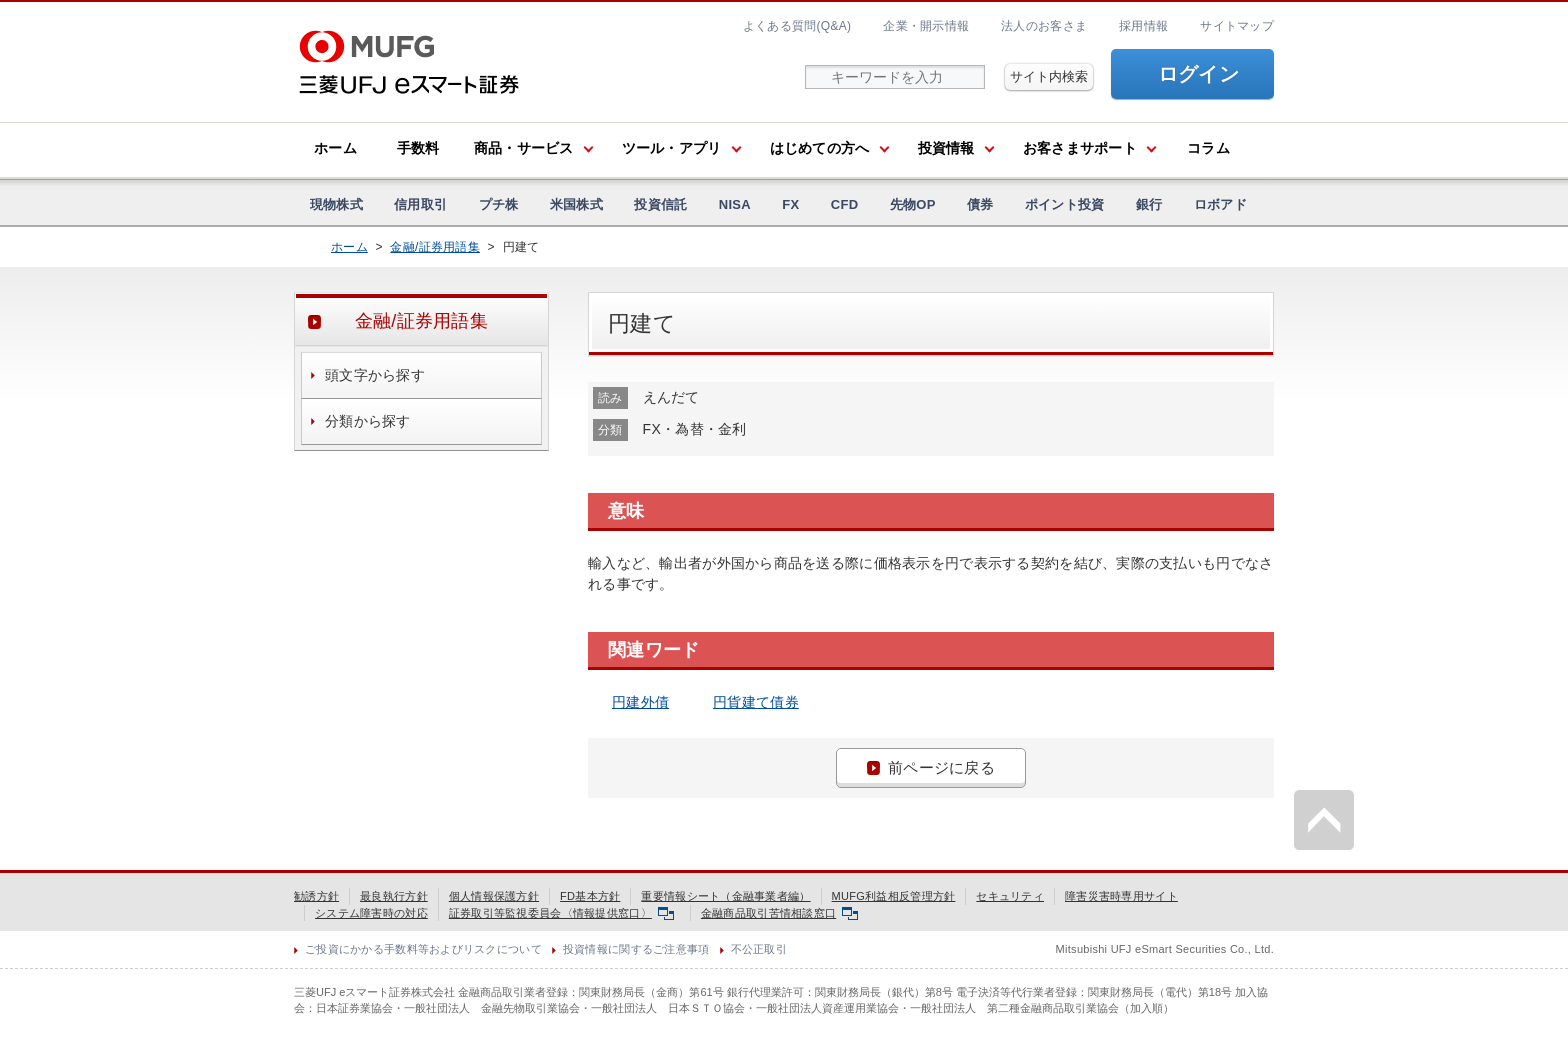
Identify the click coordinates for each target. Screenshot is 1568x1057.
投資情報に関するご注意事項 (636, 949)
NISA (735, 204)
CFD (845, 204)
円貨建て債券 (756, 702)
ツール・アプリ (672, 148)
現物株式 (336, 204)
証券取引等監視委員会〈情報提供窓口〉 (561, 913)
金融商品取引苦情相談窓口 (779, 913)
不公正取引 (759, 949)
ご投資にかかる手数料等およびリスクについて (423, 949)
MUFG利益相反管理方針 (894, 896)
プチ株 (499, 204)
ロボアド (1220, 204)
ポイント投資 (1065, 204)
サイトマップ (1237, 26)
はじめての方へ (820, 148)
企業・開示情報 (926, 26)
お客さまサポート (1080, 148)
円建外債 (640, 702)
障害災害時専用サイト (1121, 896)
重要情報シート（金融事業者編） (725, 896)
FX (790, 204)
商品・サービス (524, 148)
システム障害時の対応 (371, 913)
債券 (980, 204)
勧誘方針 (316, 896)
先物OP (913, 204)
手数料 (418, 148)
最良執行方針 (394, 896)
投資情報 (946, 148)
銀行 (1149, 204)
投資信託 (660, 204)
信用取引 (420, 204)
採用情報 (1143, 26)
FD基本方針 (590, 896)
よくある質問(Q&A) (797, 26)
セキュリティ (1010, 896)
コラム (1208, 148)
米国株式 (576, 204)
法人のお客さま (1044, 26)
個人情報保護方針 (494, 896)
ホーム (335, 148)
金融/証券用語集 (435, 247)
